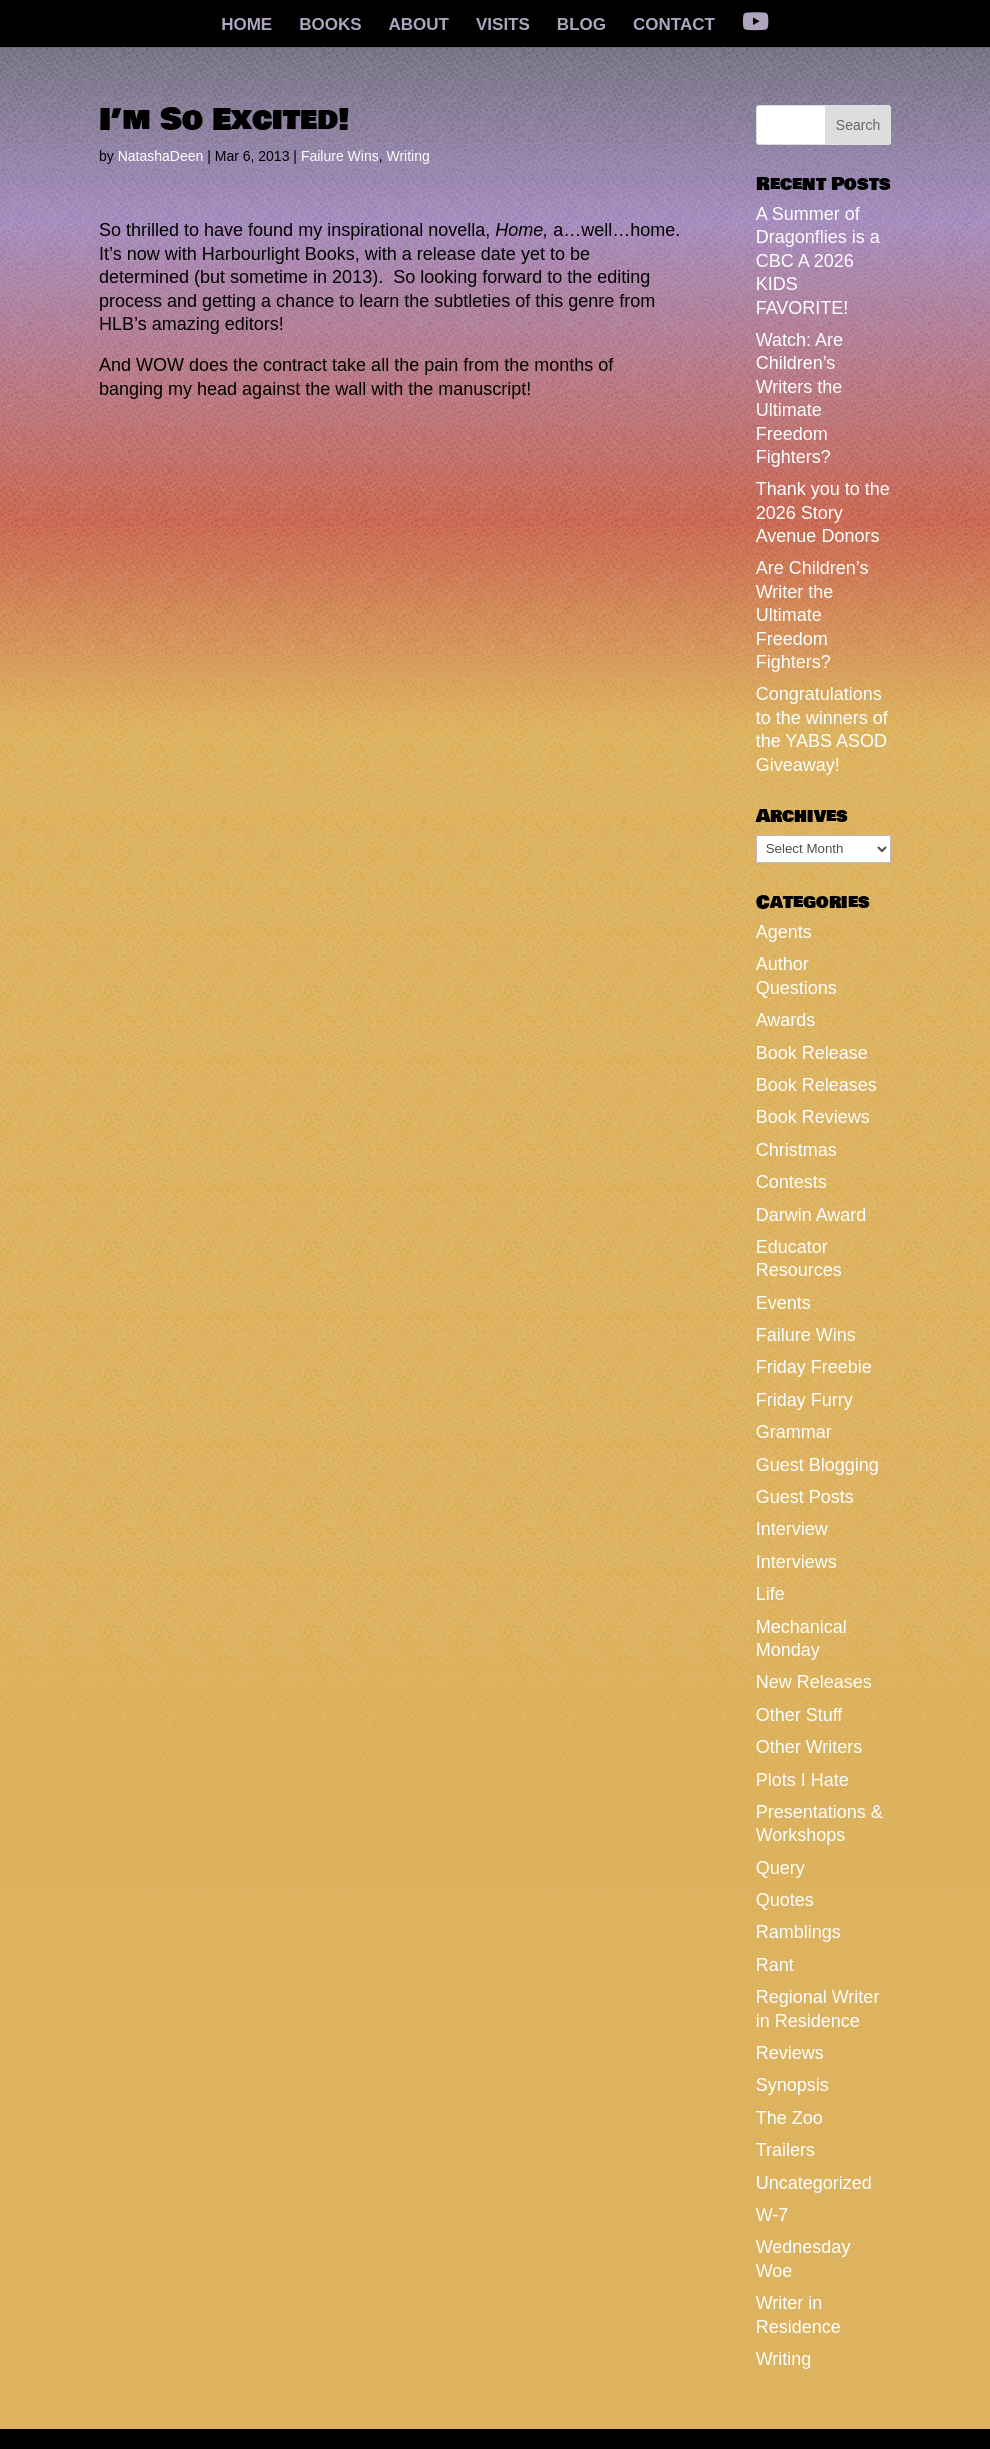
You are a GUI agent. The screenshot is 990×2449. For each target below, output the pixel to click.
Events (783, 1303)
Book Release (812, 1053)
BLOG (581, 26)
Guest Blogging (817, 1465)
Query (780, 1868)
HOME (246, 26)
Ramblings (798, 1932)
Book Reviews (813, 1117)
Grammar (794, 1432)
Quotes (785, 1900)
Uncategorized (814, 2183)
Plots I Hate (802, 1780)
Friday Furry (804, 1400)
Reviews (790, 2053)
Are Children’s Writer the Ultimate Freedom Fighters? (812, 615)
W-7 (772, 2215)
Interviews (796, 1562)
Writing (407, 156)
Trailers (785, 2150)
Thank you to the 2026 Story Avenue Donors (823, 512)
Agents (784, 932)
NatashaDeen (161, 156)
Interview (792, 1529)
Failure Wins (340, 156)
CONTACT (674, 26)
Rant (775, 1965)
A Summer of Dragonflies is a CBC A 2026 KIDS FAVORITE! (818, 261)
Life (770, 1594)
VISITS (503, 26)
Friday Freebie (814, 1367)
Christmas (796, 1150)
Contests (791, 1182)
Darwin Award (811, 1215)
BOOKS (330, 26)
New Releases (814, 1682)
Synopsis (792, 2085)
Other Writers (809, 1747)
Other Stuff (799, 1715)
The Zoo (789, 2118)
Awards (786, 1020)
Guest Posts (805, 1497)
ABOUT (419, 26)
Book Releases (816, 1085)
